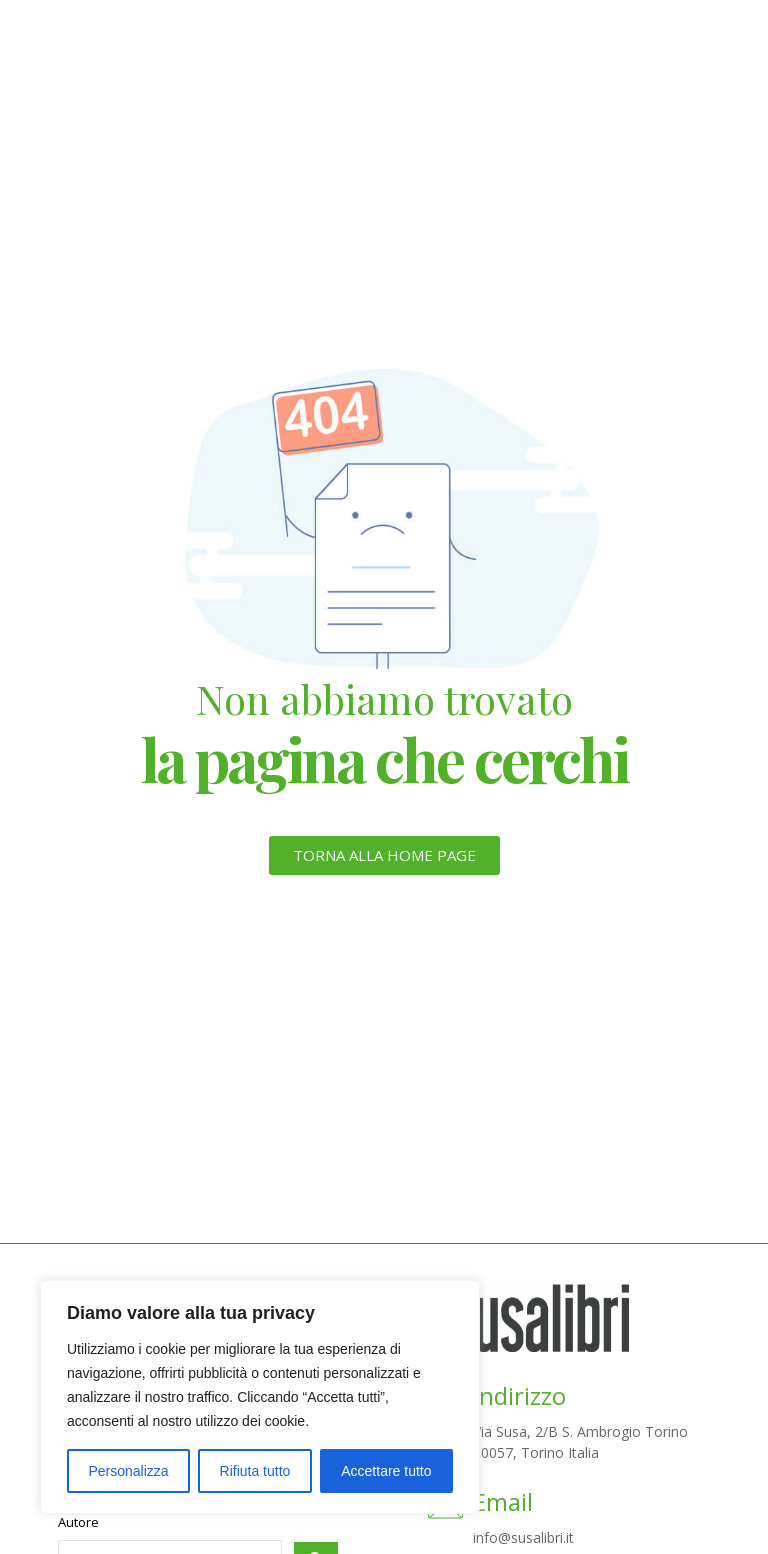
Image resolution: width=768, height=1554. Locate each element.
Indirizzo (519, 1395)
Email (503, 1501)
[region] (260, 1397)
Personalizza (128, 1471)
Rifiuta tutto (255, 1471)
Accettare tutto (386, 1471)
